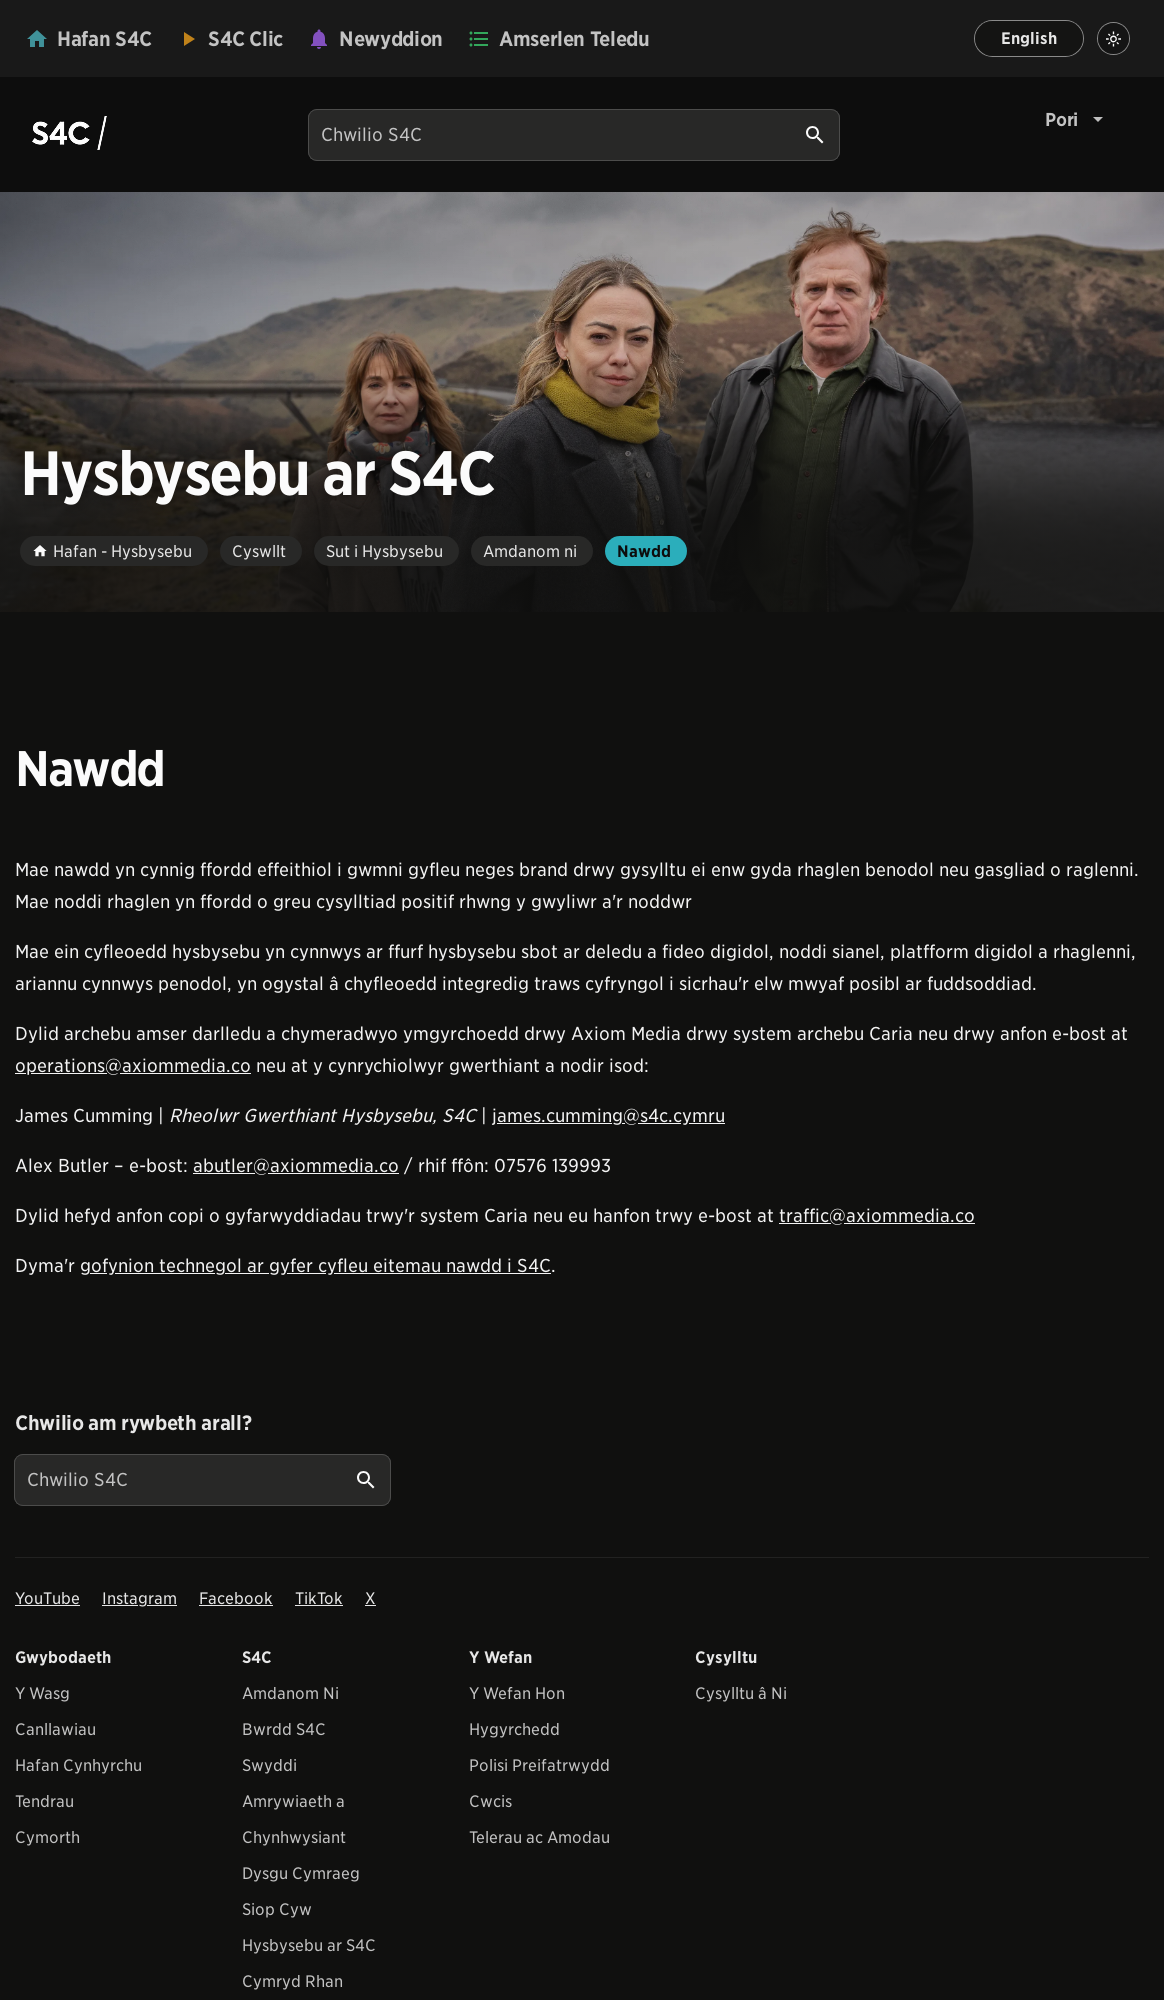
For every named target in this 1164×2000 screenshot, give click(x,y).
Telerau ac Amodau (539, 1837)
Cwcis (490, 1801)
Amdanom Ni (290, 1693)
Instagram (139, 1598)
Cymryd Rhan (292, 1981)
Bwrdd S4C (284, 1729)
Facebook (236, 1598)
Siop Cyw (277, 1909)
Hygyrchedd (514, 1729)
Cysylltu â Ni (741, 1693)
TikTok (319, 1598)
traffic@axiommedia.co (877, 1215)
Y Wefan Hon (517, 1693)
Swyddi (269, 1765)
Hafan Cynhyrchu (78, 1765)
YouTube (47, 1598)
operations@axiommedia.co (133, 1065)
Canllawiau (55, 1729)
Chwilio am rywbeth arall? (133, 1423)
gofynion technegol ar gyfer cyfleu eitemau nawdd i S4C (315, 1265)
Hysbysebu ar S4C (309, 1945)
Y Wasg (42, 1693)
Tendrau (44, 1801)
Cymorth (47, 1837)
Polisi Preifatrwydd (539, 1765)
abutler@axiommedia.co (296, 1165)
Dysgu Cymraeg (301, 1873)
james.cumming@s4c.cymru (608, 1115)
